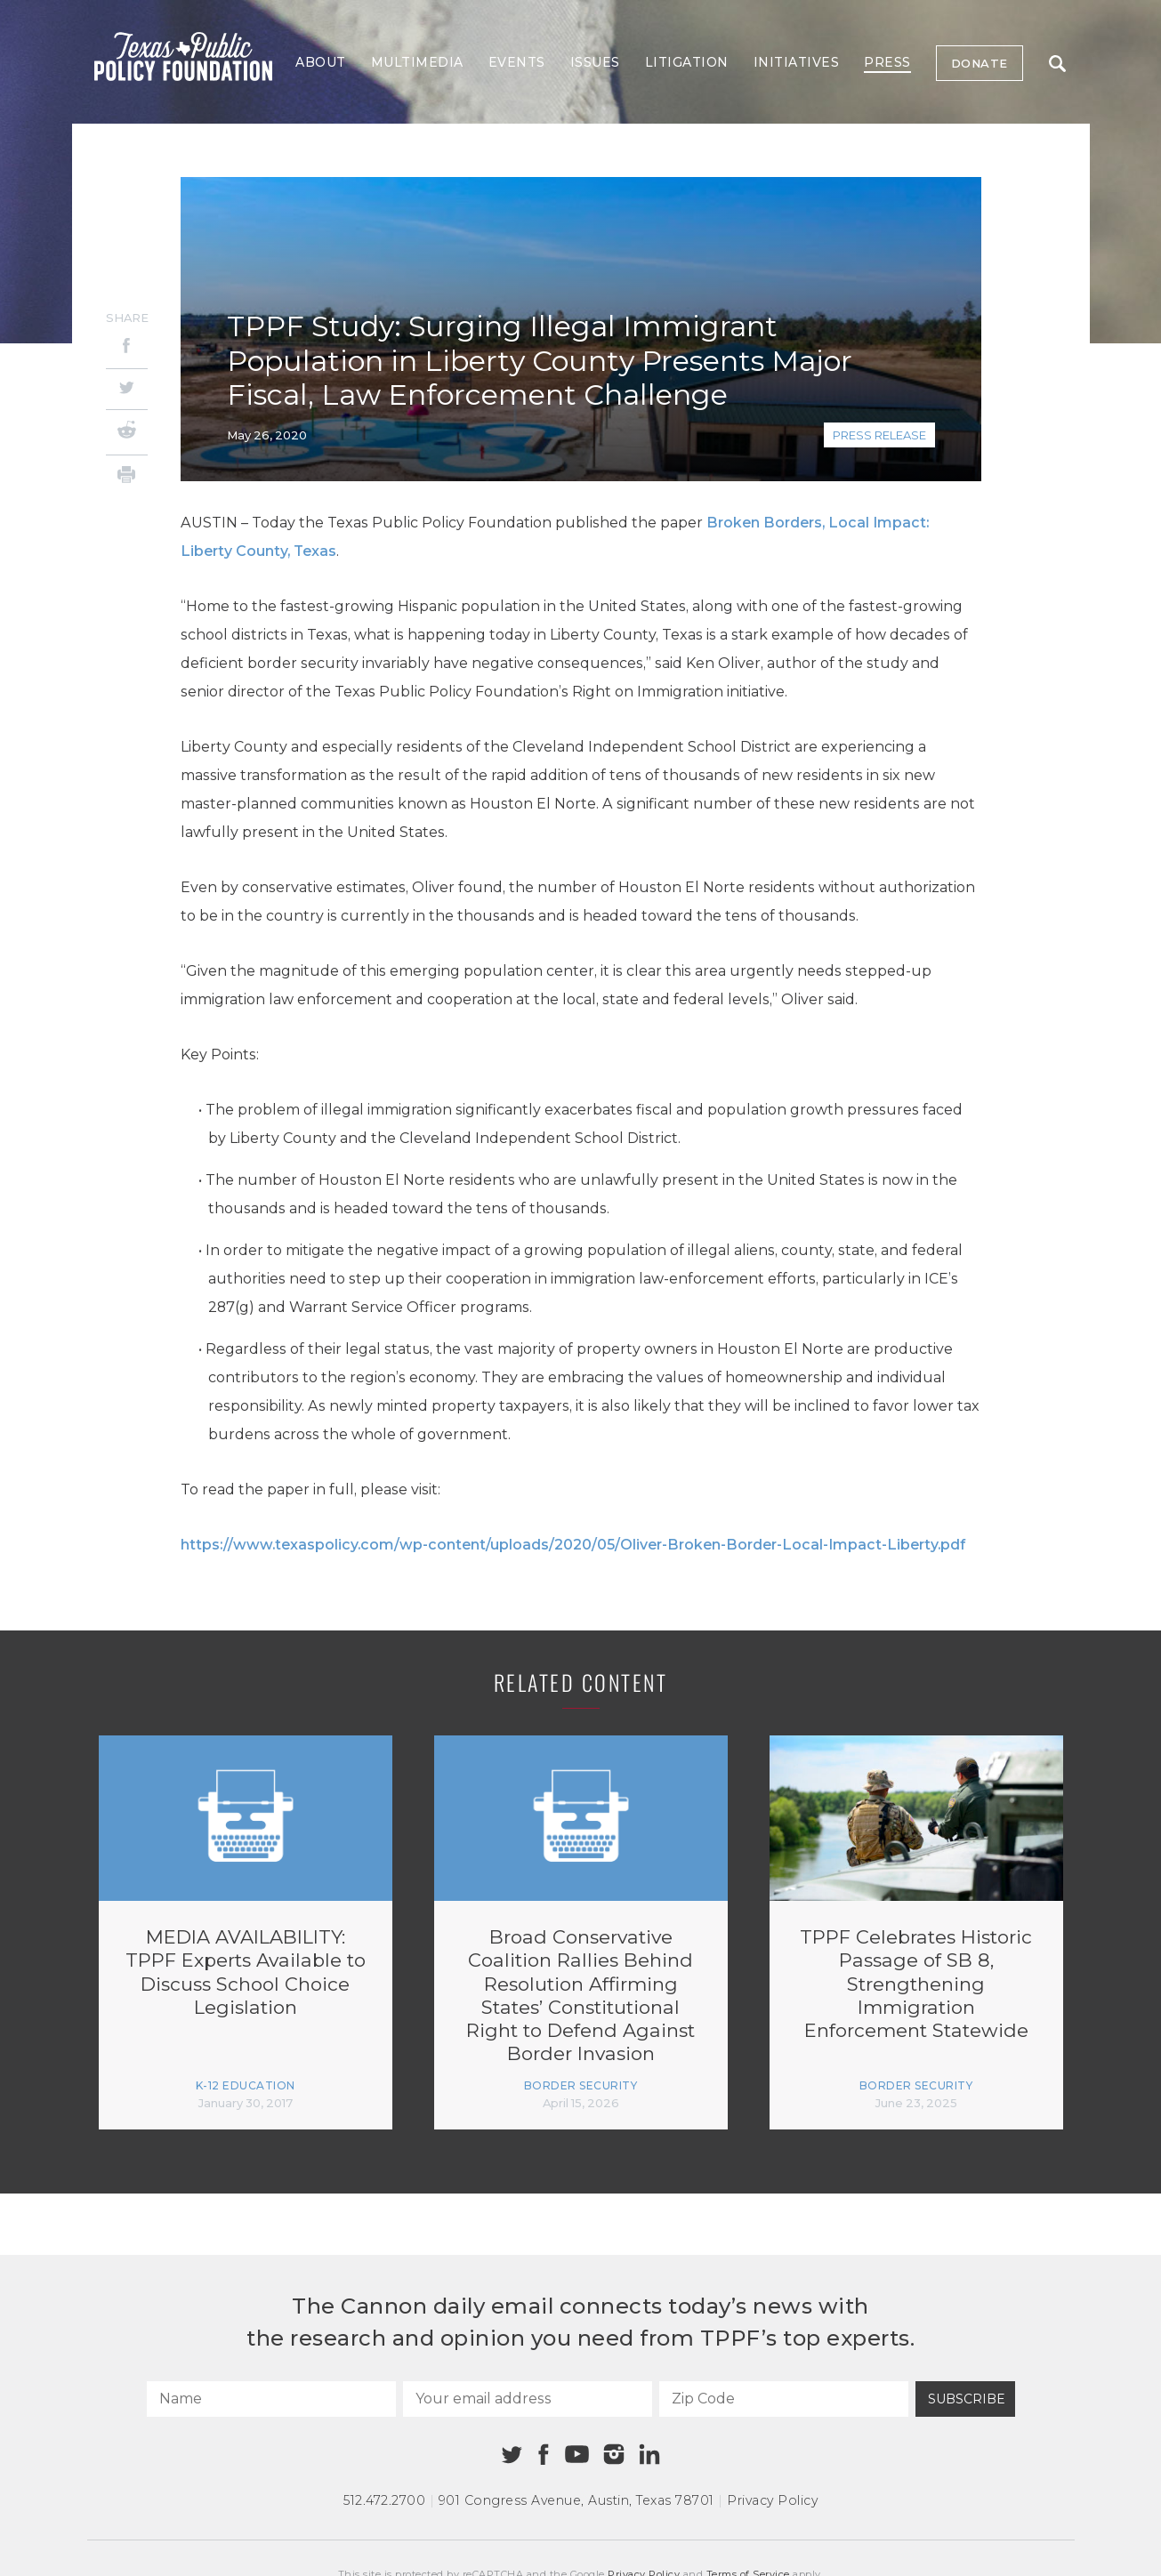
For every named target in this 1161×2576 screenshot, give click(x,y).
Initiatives (797, 62)
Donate (979, 63)
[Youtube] (577, 2455)
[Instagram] (614, 2454)
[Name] (271, 2399)
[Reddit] (127, 432)
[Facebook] (127, 348)
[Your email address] (527, 2399)
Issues (595, 62)
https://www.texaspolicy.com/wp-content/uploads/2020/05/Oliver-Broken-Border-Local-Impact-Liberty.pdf (573, 1544)
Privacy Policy (772, 2500)
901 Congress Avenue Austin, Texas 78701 (576, 2500)
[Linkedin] (649, 2454)
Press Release (879, 435)
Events (516, 62)
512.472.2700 (384, 2500)
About (320, 62)
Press (887, 62)
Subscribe (966, 2399)
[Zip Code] (783, 2399)
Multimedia (417, 62)
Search (1057, 63)
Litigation (687, 62)
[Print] (127, 477)
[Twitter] (127, 389)
